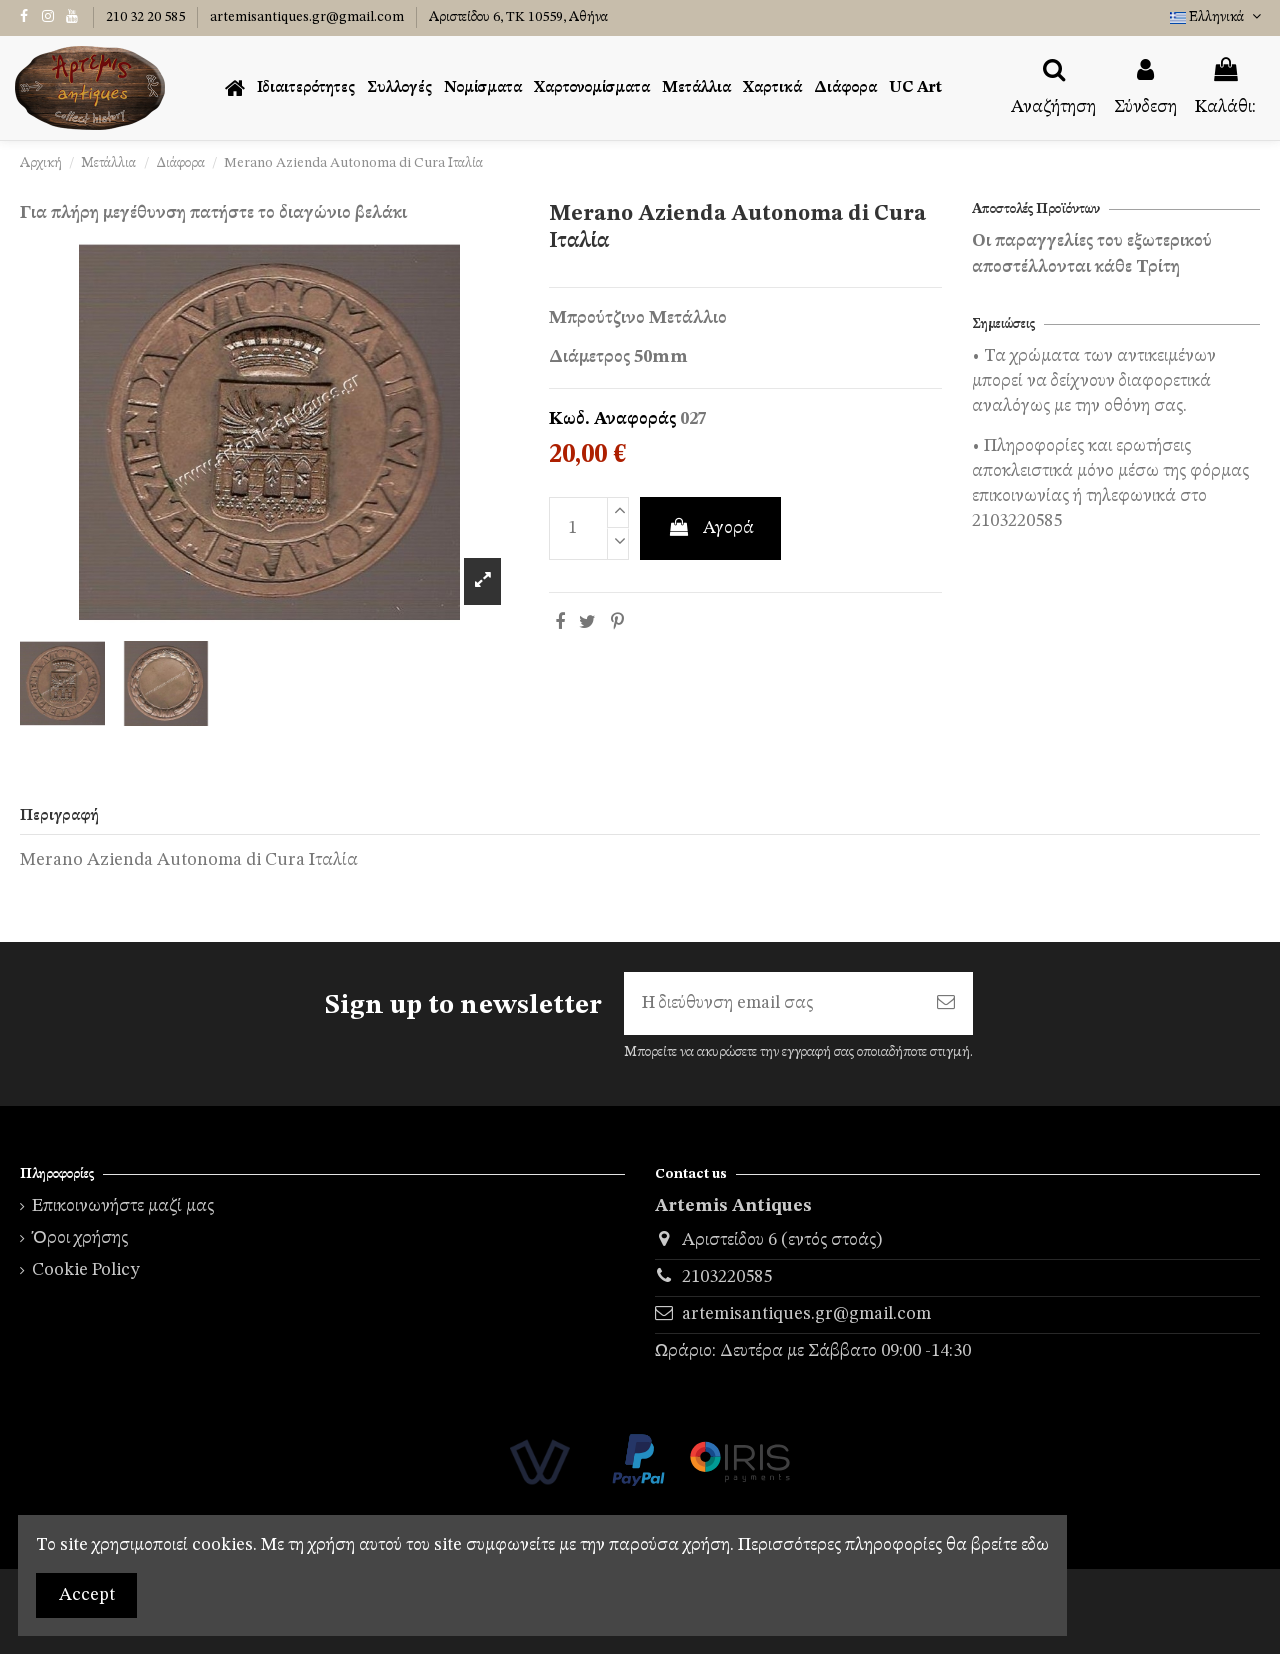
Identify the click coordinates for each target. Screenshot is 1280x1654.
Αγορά (710, 527)
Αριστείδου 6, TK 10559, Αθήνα (518, 17)
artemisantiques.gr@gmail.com (308, 17)
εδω (1035, 1545)
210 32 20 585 (147, 17)
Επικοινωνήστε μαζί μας (123, 1206)
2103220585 (727, 1277)
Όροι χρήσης (80, 1238)
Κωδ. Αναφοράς (612, 419)
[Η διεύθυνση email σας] (771, 1003)
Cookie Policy (86, 1270)
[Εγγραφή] (946, 1003)
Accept (87, 1595)
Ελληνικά (1217, 17)
